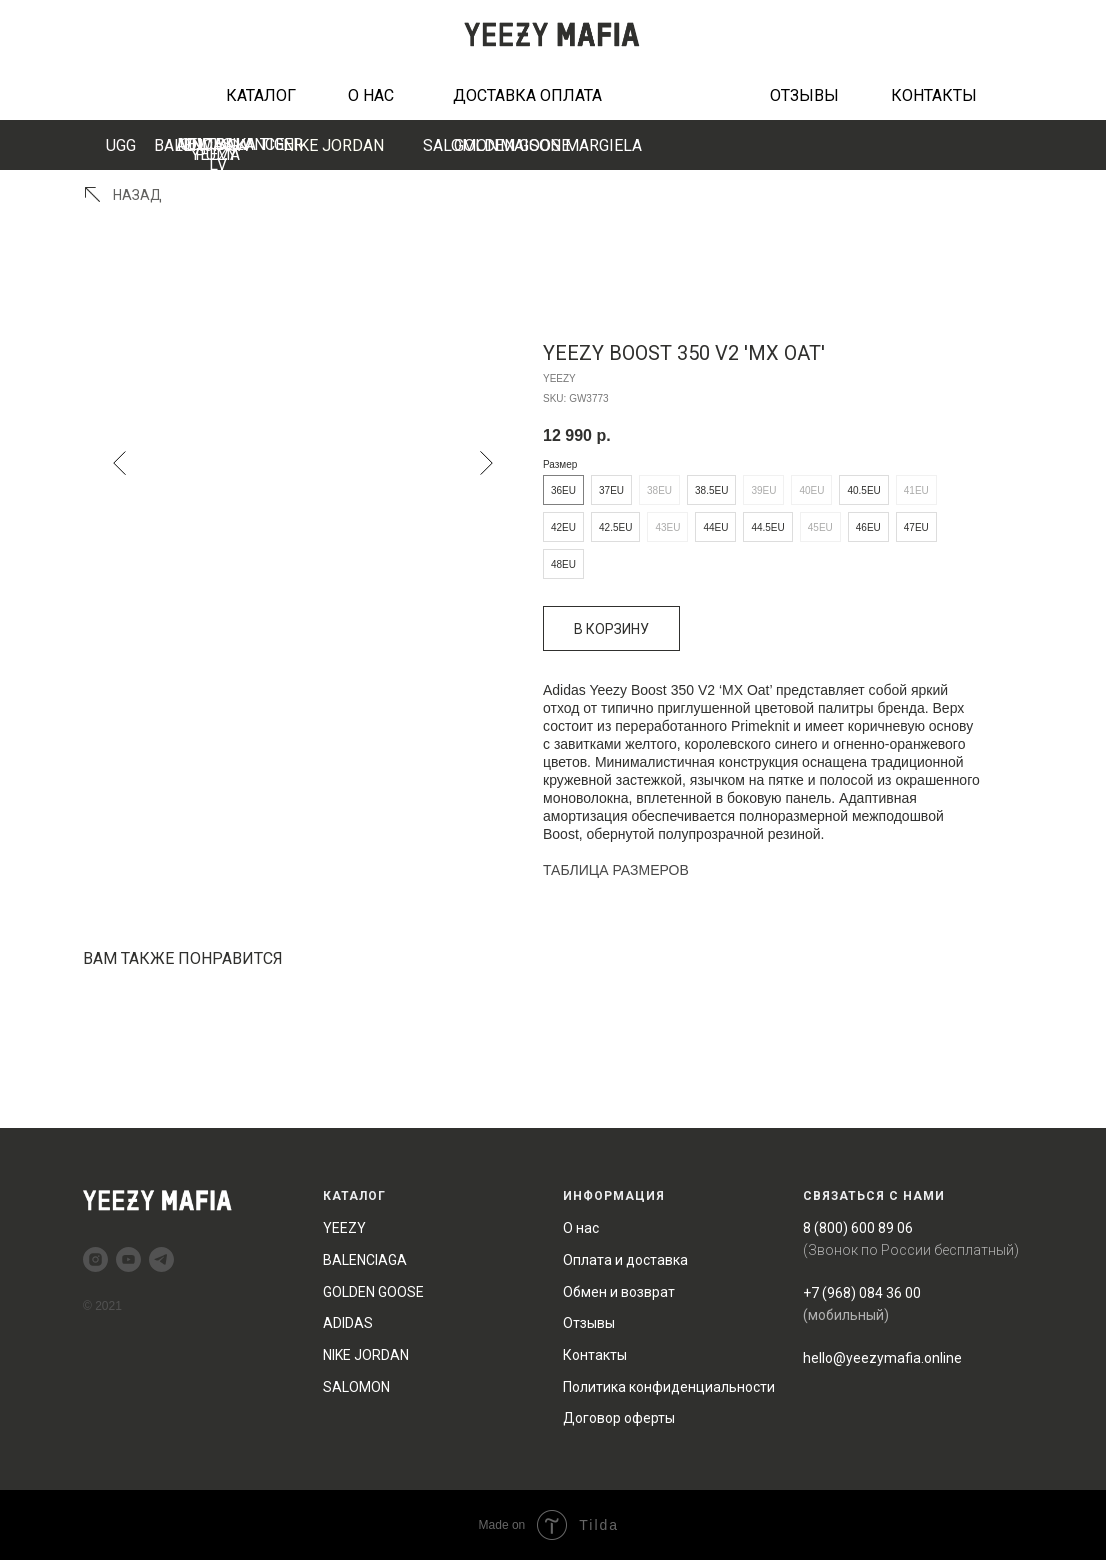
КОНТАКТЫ (934, 95)
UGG (121, 145)
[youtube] (128, 1259)
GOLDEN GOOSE (512, 145)
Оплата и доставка (625, 1260)
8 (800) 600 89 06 (858, 1228)
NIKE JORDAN (333, 145)
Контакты (595, 1355)
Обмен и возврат (619, 1292)
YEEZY (344, 1228)
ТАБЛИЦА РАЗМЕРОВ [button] (616, 870)
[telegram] (161, 1259)
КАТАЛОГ (261, 95)
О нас (581, 1228)
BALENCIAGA (201, 145)
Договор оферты (619, 1418)
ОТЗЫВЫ (804, 95)
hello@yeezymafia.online (882, 1358)
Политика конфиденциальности (669, 1387)
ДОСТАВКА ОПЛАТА (527, 95)
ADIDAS (348, 1323)
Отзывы (589, 1323)
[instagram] (95, 1259)
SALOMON (356, 1387)
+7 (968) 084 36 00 (862, 1293)
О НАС (371, 95)
